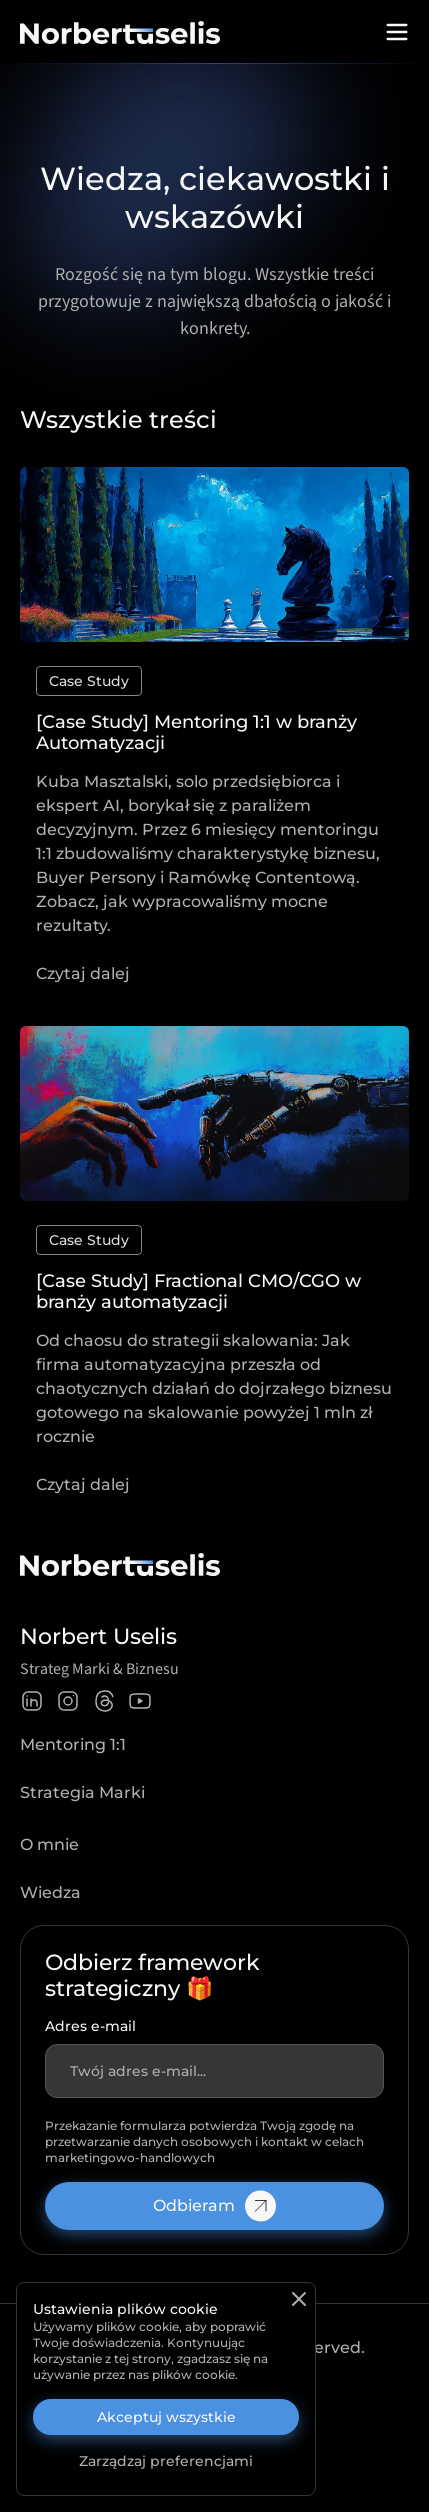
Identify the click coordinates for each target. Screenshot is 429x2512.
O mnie (49, 1844)
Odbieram (214, 2206)
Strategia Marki (82, 1792)
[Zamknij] (299, 2299)
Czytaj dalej (83, 973)
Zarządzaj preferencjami (166, 2461)
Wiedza (50, 1892)
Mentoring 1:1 (73, 1744)
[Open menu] (397, 32)
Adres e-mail (90, 2026)
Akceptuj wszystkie (166, 2417)
